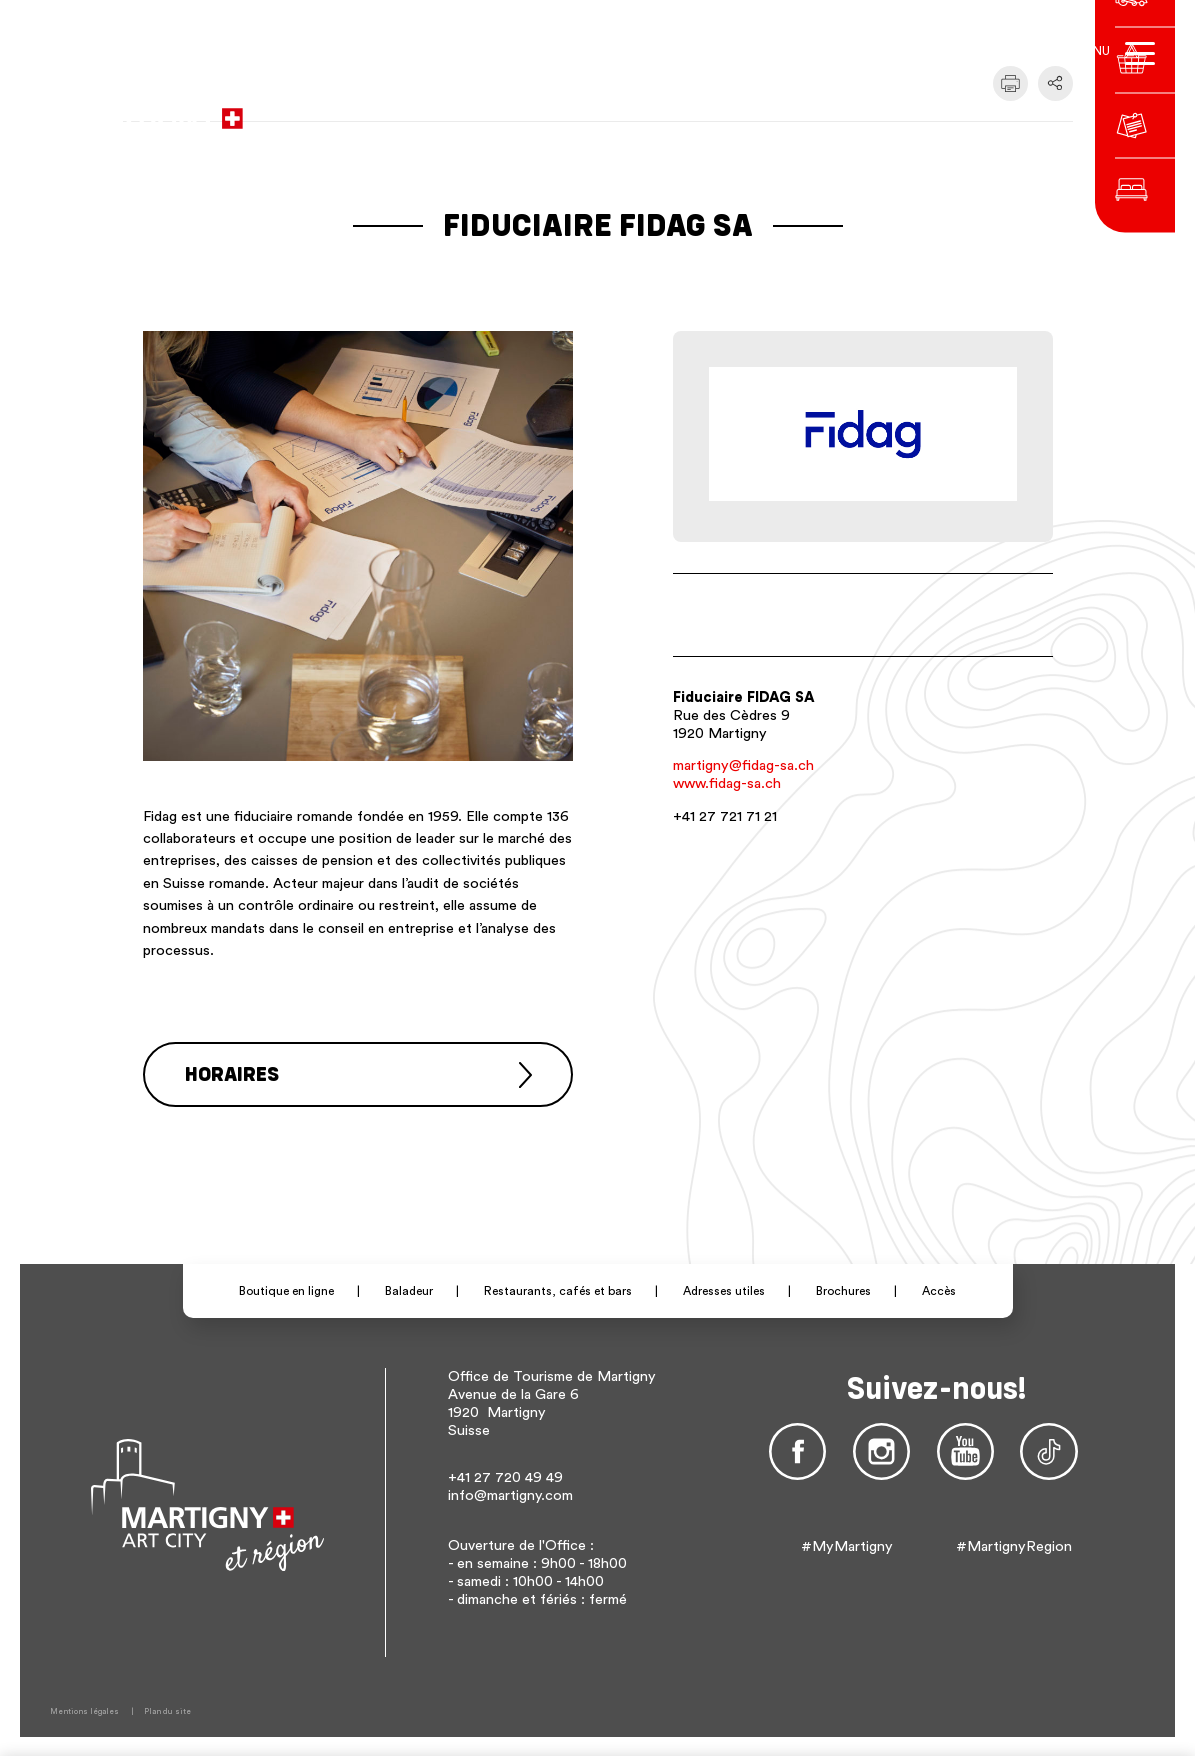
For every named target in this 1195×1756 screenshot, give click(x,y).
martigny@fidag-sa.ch (743, 765)
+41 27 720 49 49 (505, 1476)
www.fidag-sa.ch (727, 783)
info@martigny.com (510, 1494)
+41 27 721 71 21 (725, 816)
